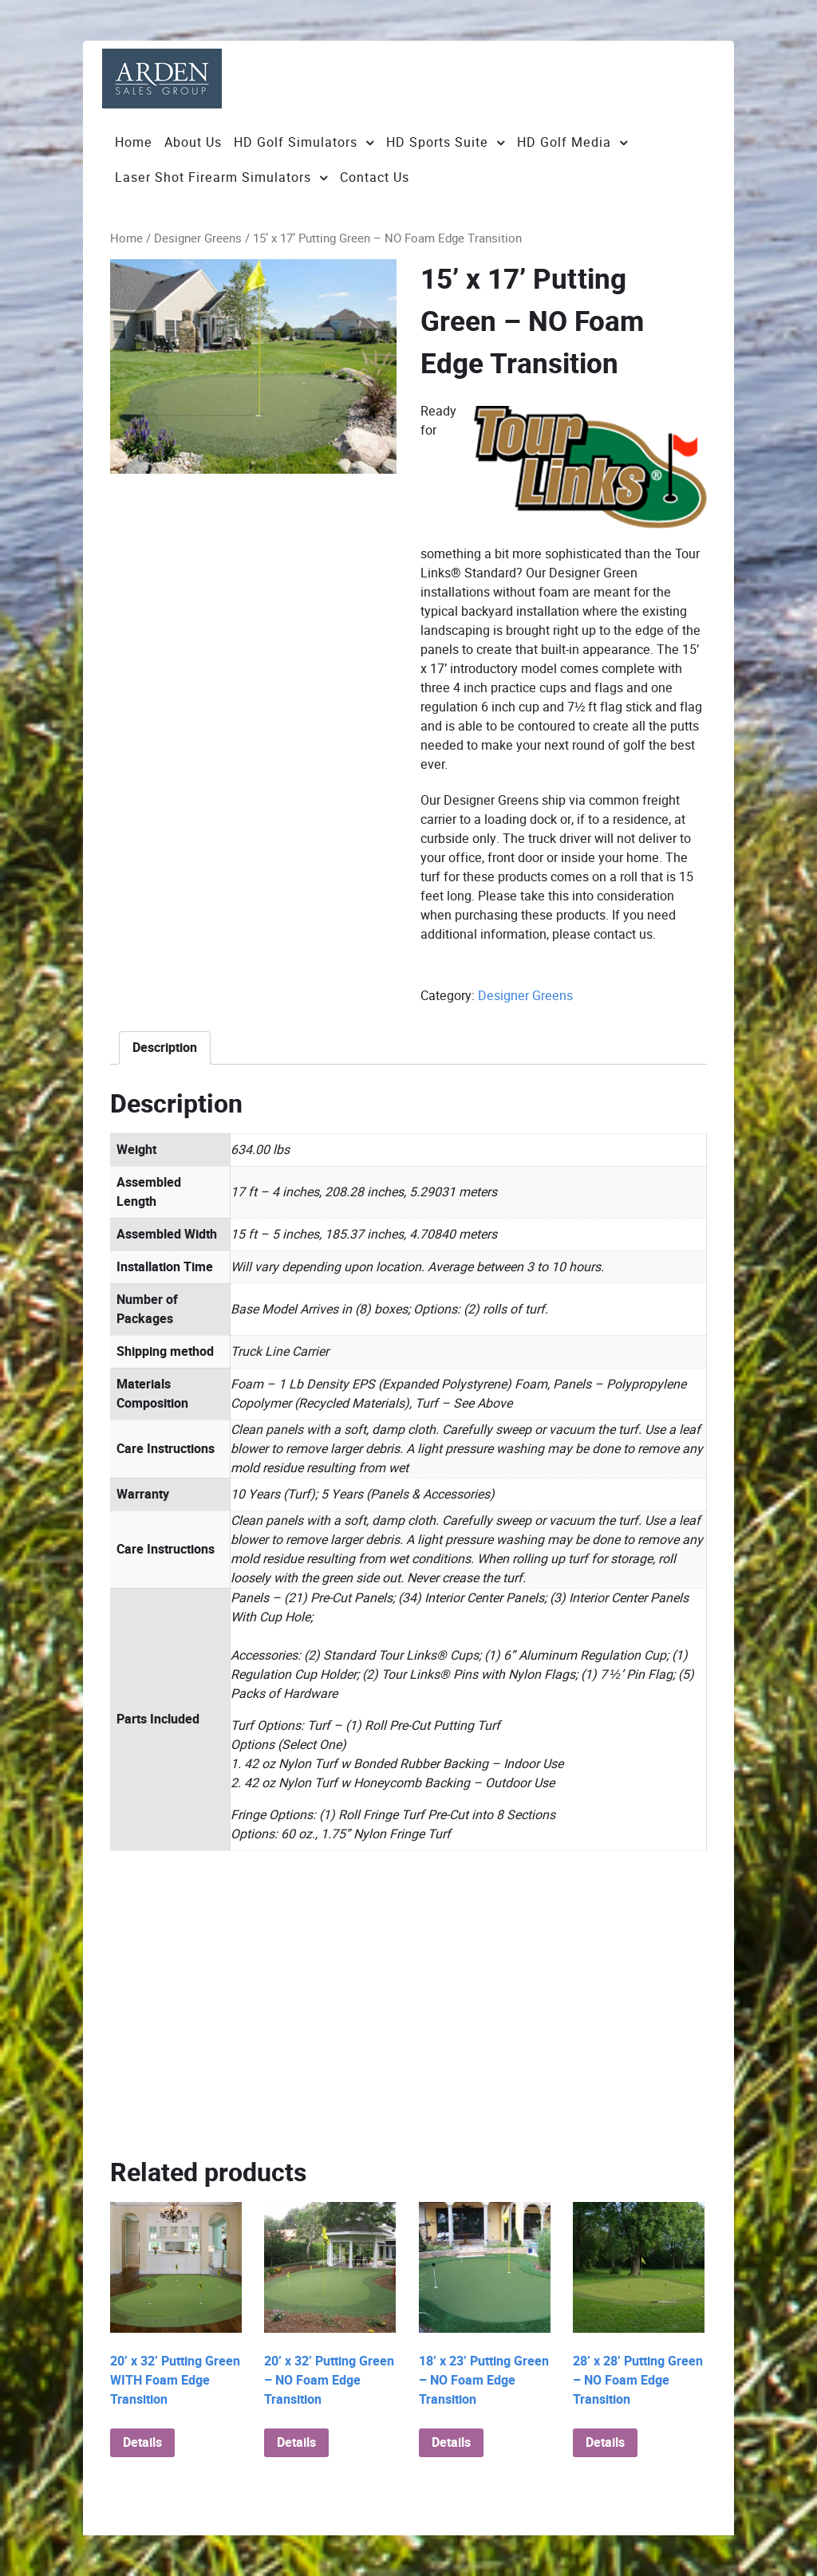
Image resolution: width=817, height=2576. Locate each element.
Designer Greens (198, 238)
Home (126, 238)
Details (142, 2442)
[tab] (165, 1048)
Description (164, 1048)
